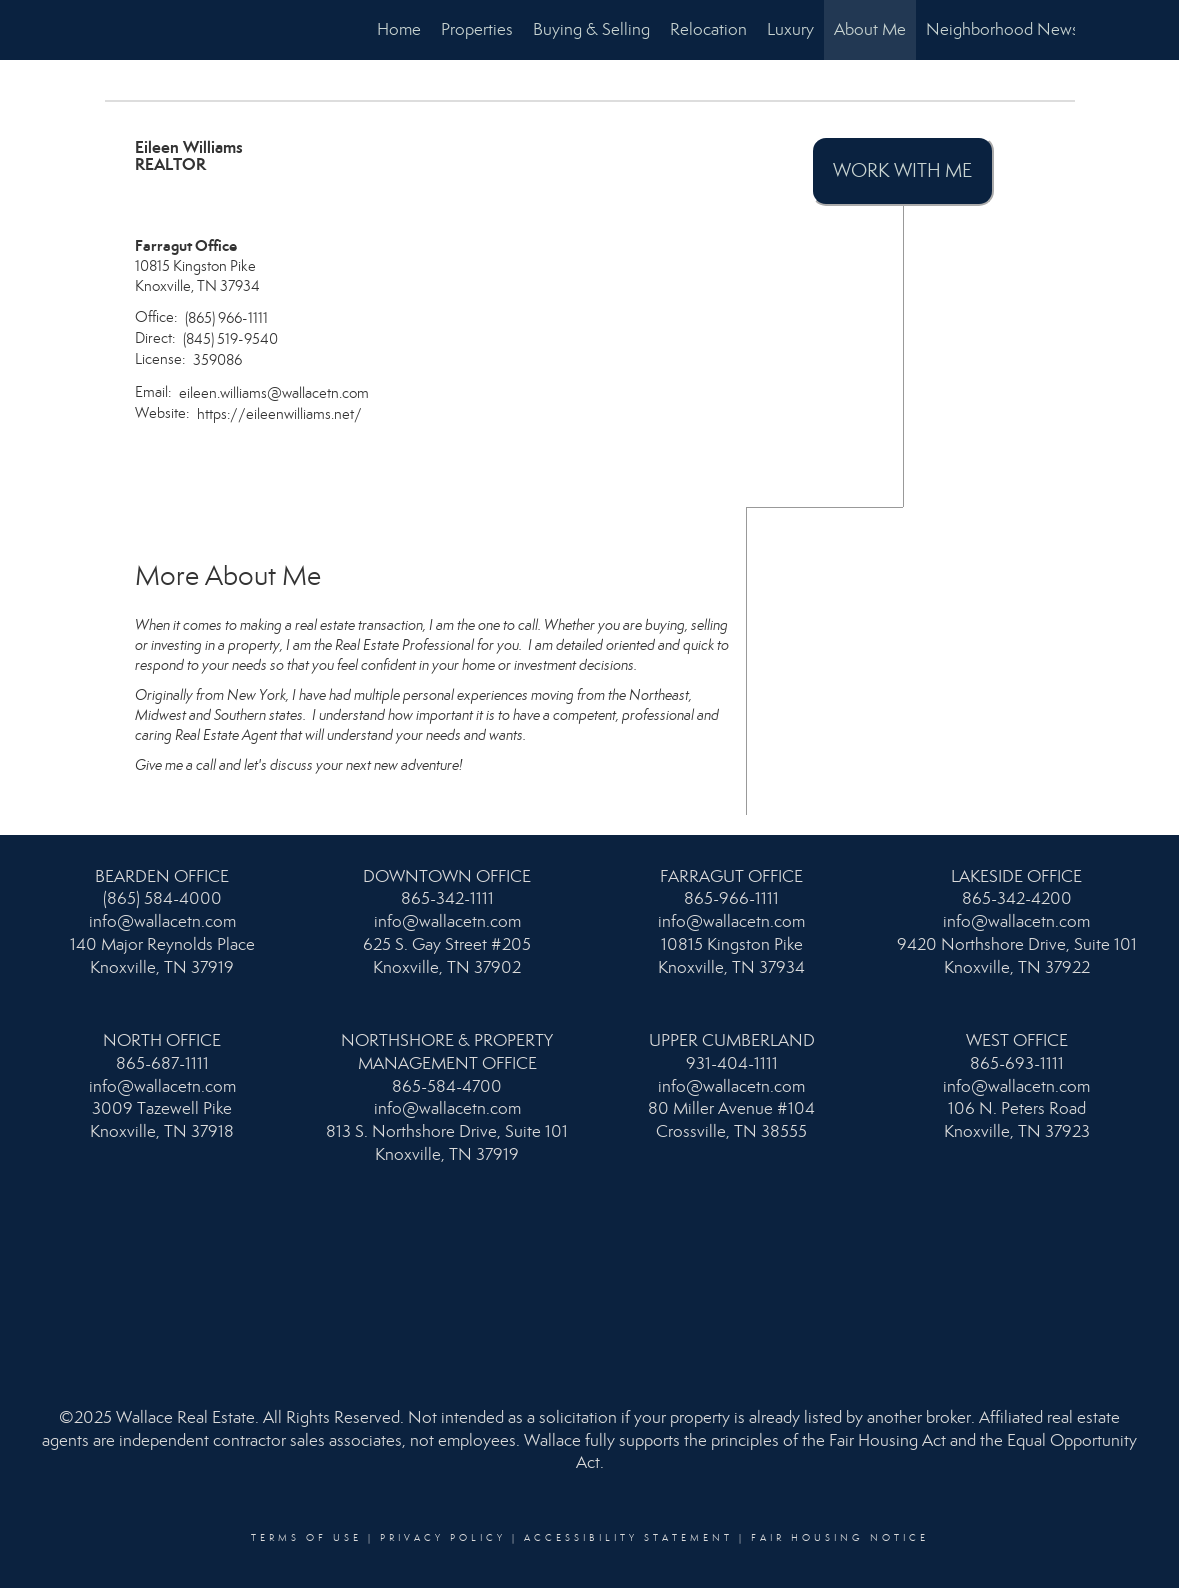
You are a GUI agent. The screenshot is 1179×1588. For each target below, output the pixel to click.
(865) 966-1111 (226, 318)
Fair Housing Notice (840, 1538)
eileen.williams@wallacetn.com (274, 393)
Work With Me (902, 170)
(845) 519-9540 (230, 339)
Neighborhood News (1002, 29)
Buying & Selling (591, 29)
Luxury (790, 29)
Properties (477, 29)
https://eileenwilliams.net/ (279, 414)
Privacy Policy (443, 1538)
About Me (870, 29)
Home (399, 29)
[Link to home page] (115, 30)
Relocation (708, 29)
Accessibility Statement (628, 1538)
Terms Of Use (306, 1538)
